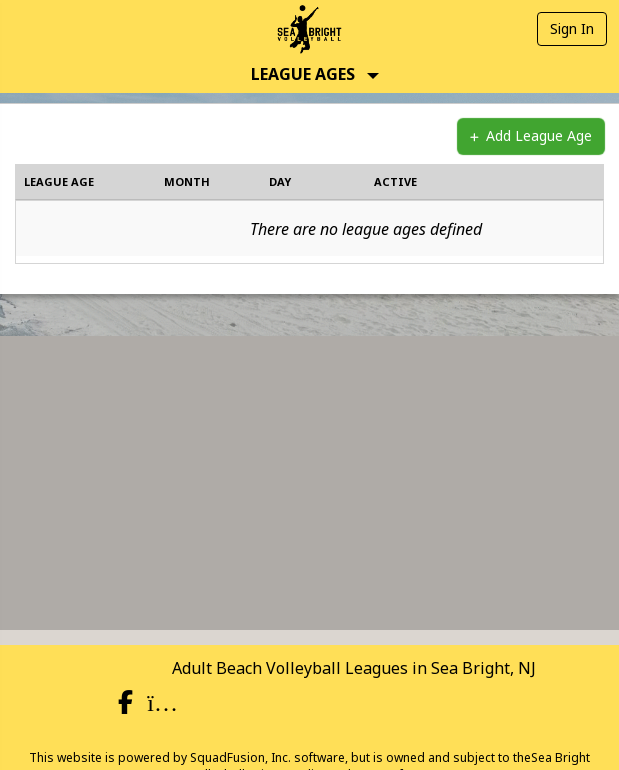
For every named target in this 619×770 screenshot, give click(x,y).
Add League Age (531, 136)
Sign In (572, 28)
